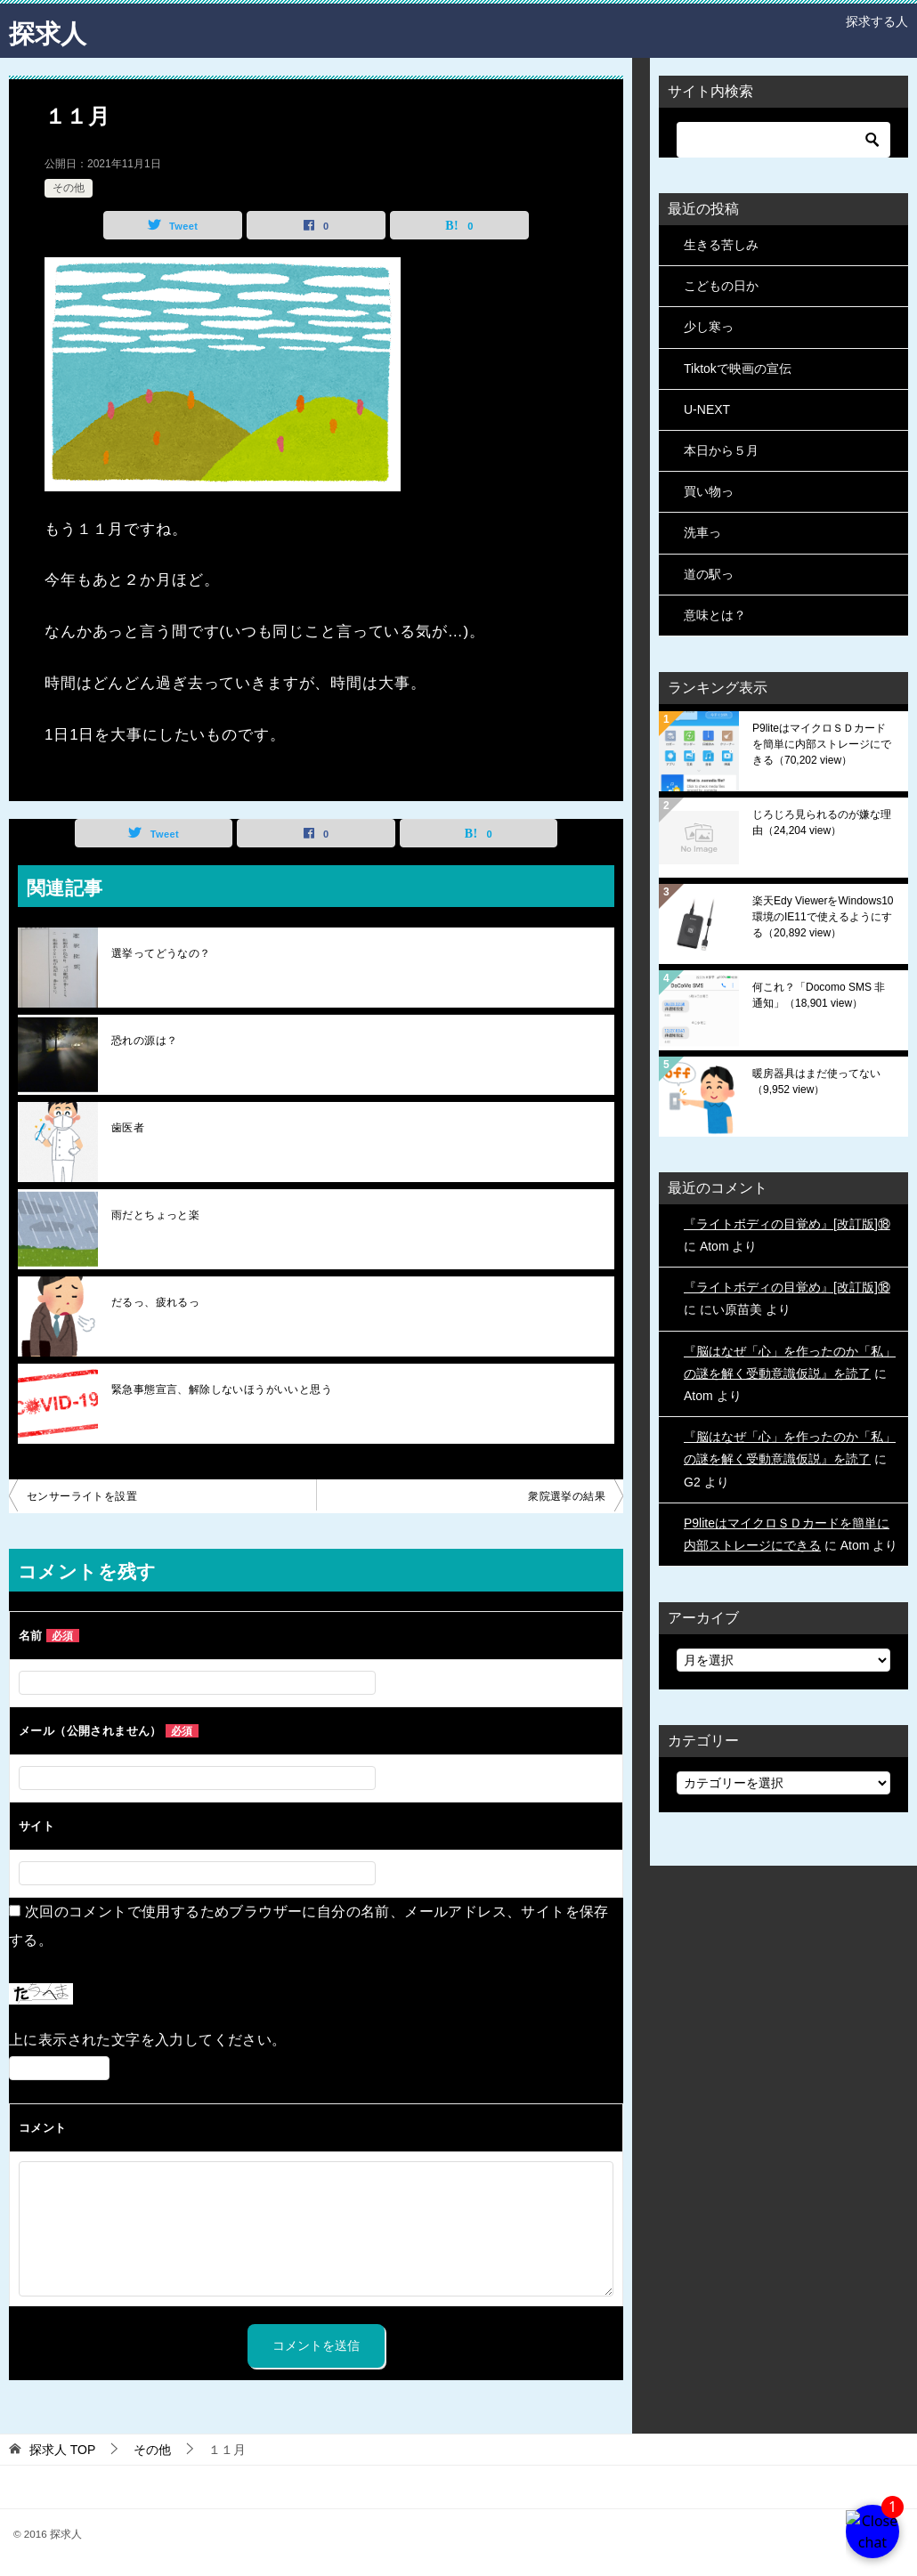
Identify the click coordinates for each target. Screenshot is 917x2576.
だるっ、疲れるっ (155, 1302)
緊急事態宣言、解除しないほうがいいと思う (221, 1389)
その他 (69, 188)
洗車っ (702, 532)
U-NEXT (707, 409)
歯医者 (127, 1128)
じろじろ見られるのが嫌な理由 (821, 822)
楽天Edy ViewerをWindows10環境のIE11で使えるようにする (823, 917)
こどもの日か (721, 286)
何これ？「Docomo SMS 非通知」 (818, 995)
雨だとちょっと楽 (155, 1215)
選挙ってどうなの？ (161, 953)
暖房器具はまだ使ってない (816, 1081)
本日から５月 (721, 450)
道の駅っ (709, 574)
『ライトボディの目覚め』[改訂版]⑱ (787, 1224)
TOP (62, 2449)
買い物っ (709, 491)
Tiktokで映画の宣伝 (737, 368)
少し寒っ (709, 327)
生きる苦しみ (721, 245)
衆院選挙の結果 (566, 1496)
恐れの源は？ (144, 1040)
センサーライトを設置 (82, 1496)
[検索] (783, 140)
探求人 (49, 31)
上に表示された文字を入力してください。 (148, 2039)
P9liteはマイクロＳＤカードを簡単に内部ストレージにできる (821, 744)
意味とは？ (715, 615)
